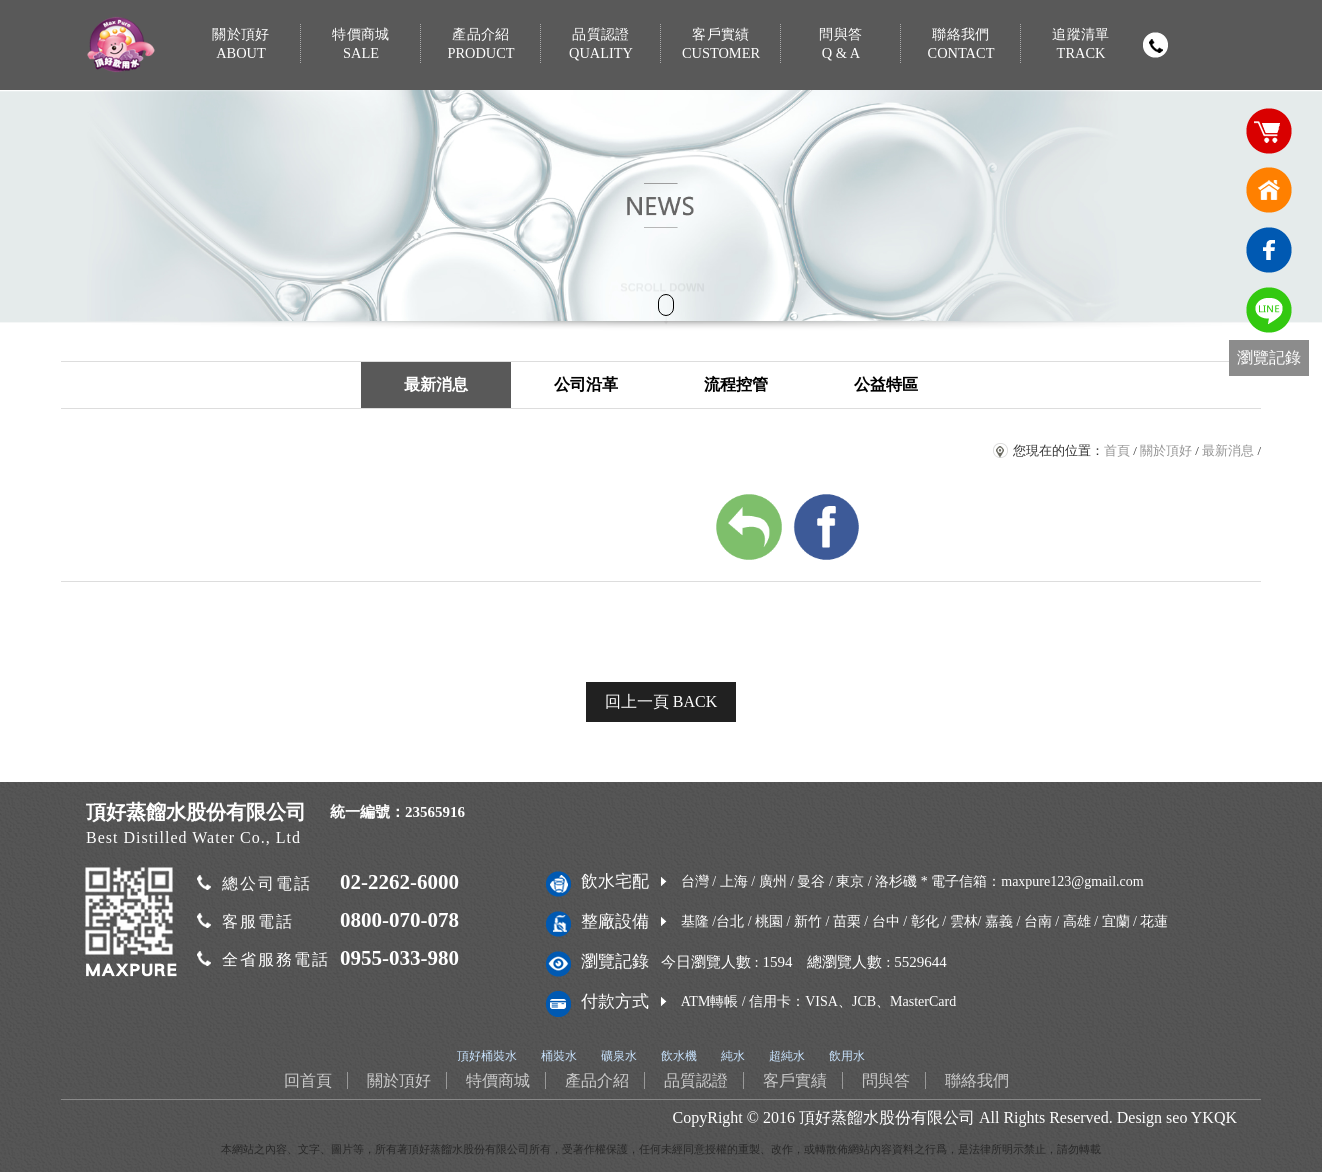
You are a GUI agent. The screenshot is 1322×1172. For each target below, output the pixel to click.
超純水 (787, 1056)
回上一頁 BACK (661, 701)
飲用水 (847, 1056)
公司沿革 (586, 384)
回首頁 (1269, 190)
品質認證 (601, 44)
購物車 (1269, 130)
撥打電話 (1155, 45)
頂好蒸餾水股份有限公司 (887, 1117)
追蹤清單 (1081, 44)
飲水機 (679, 1056)
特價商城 (361, 44)
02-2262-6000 (399, 882)
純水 (733, 1056)
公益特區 (886, 384)
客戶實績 (721, 44)
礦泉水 (619, 1056)
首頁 (1117, 450)
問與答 (841, 44)
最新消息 (436, 384)
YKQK (1214, 1117)
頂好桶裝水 (487, 1056)
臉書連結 (1269, 250)
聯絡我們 (961, 44)
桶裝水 (559, 1056)
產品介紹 (481, 44)
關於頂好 (241, 44)
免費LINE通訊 (1269, 310)
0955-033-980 (399, 958)
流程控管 (736, 384)
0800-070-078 (399, 920)
